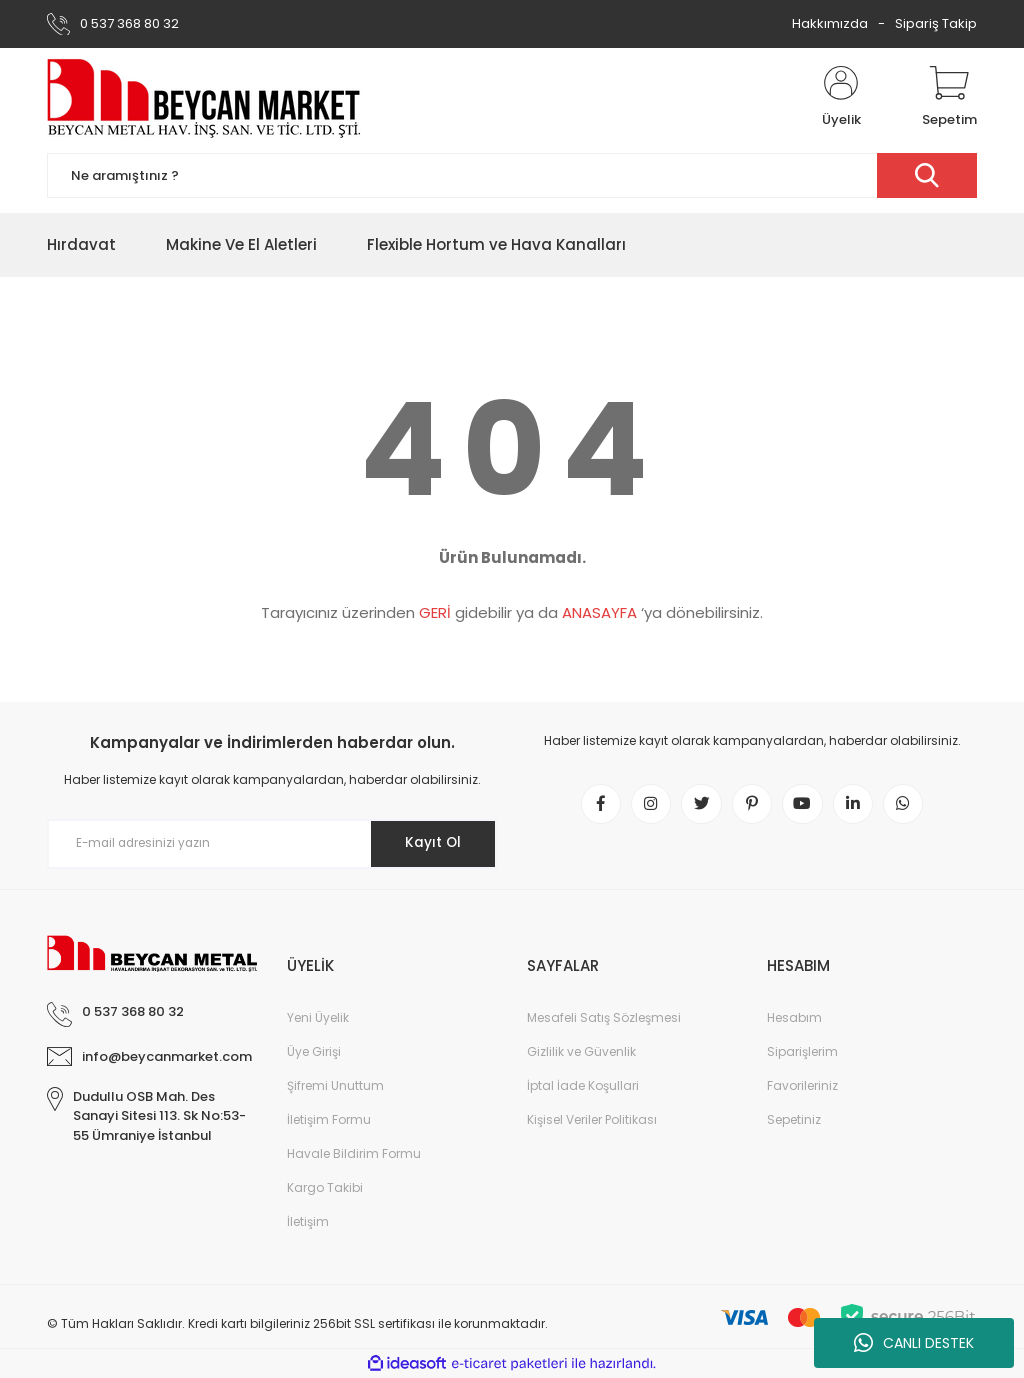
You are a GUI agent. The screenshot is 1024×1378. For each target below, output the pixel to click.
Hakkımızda (830, 23)
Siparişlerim (802, 1051)
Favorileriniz (802, 1085)
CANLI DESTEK (914, 1343)
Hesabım (794, 1017)
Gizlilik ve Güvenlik (581, 1051)
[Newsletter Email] (272, 844)
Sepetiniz (794, 1119)
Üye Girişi (314, 1051)
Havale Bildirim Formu (354, 1153)
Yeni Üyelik (318, 1017)
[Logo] (204, 98)
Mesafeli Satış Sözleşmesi (604, 1017)
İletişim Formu (329, 1119)
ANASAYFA (599, 612)
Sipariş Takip (936, 23)
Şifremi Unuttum (335, 1085)
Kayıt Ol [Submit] (430, 843)
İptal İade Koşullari (583, 1085)
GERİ (435, 612)
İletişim (308, 1221)
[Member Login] (841, 98)
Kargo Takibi (325, 1187)
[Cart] (949, 98)
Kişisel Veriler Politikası (592, 1119)
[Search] (512, 175)
